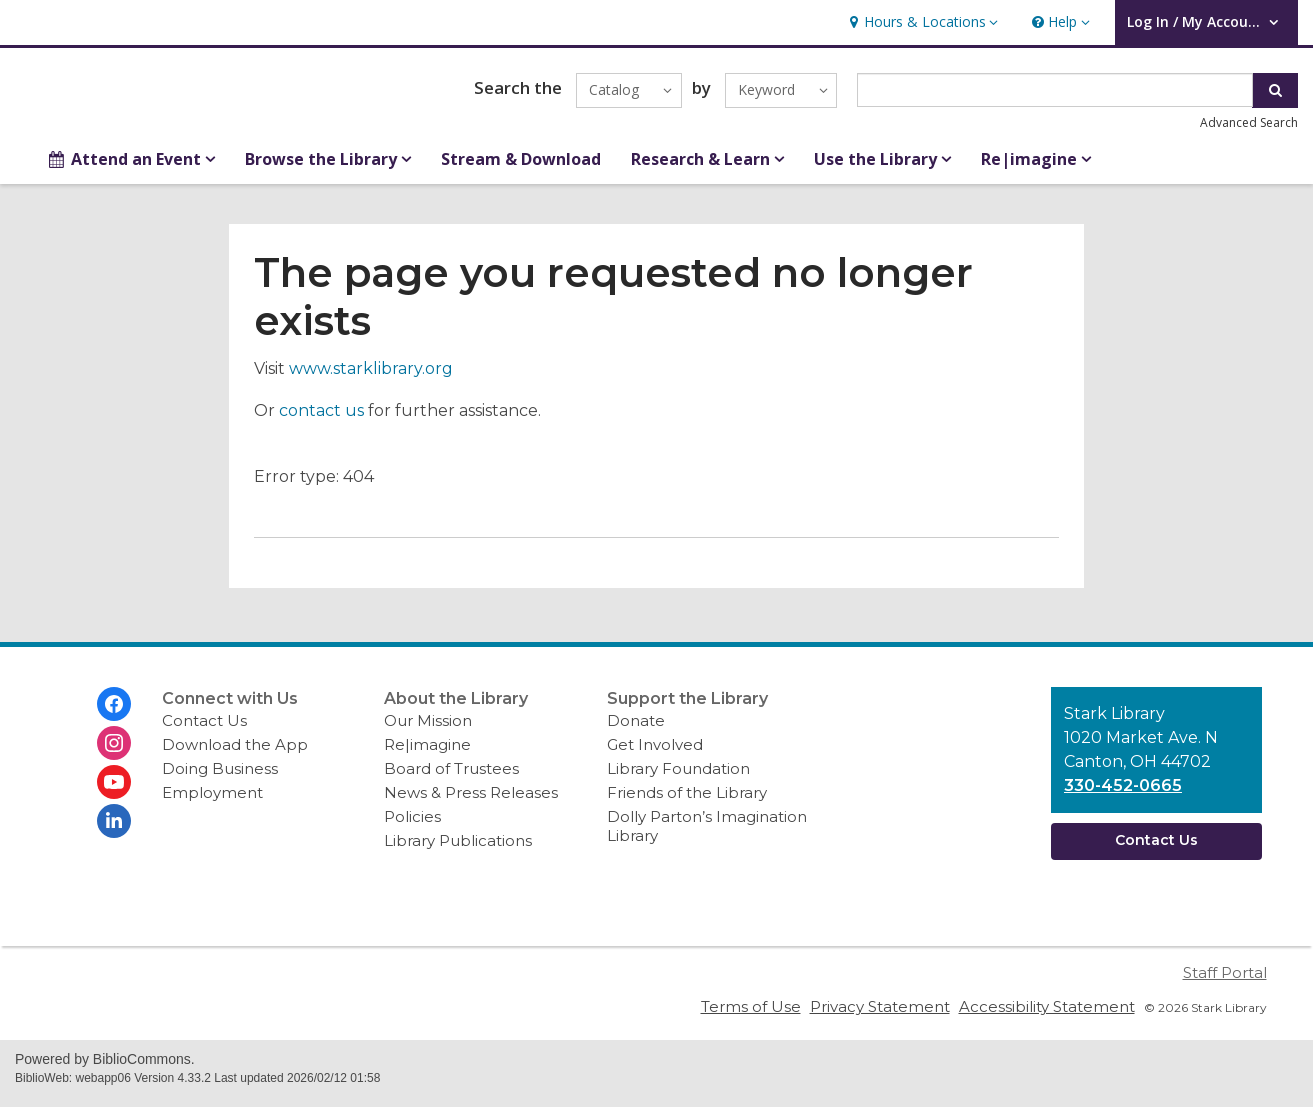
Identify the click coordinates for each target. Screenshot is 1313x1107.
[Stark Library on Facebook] (114, 713)
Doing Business (220, 777)
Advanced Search (1249, 127)
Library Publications (458, 849)
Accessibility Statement (1047, 1015)
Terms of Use (751, 1015)
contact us (321, 419)
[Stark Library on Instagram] (114, 752)
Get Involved (655, 753)
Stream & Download (521, 168)
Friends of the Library (687, 801)
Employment (212, 801)
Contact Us (204, 729)
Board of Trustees (451, 777)
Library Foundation (678, 777)
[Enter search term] (1055, 95)
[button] (921, 22)
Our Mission (428, 729)
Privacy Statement (880, 1015)
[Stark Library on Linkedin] (114, 830)
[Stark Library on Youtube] (114, 791)
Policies (412, 825)
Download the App (235, 753)
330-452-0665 (1123, 794)
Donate (636, 729)
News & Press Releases (471, 801)
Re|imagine (427, 753)
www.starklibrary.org (371, 377)
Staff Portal (1225, 981)
